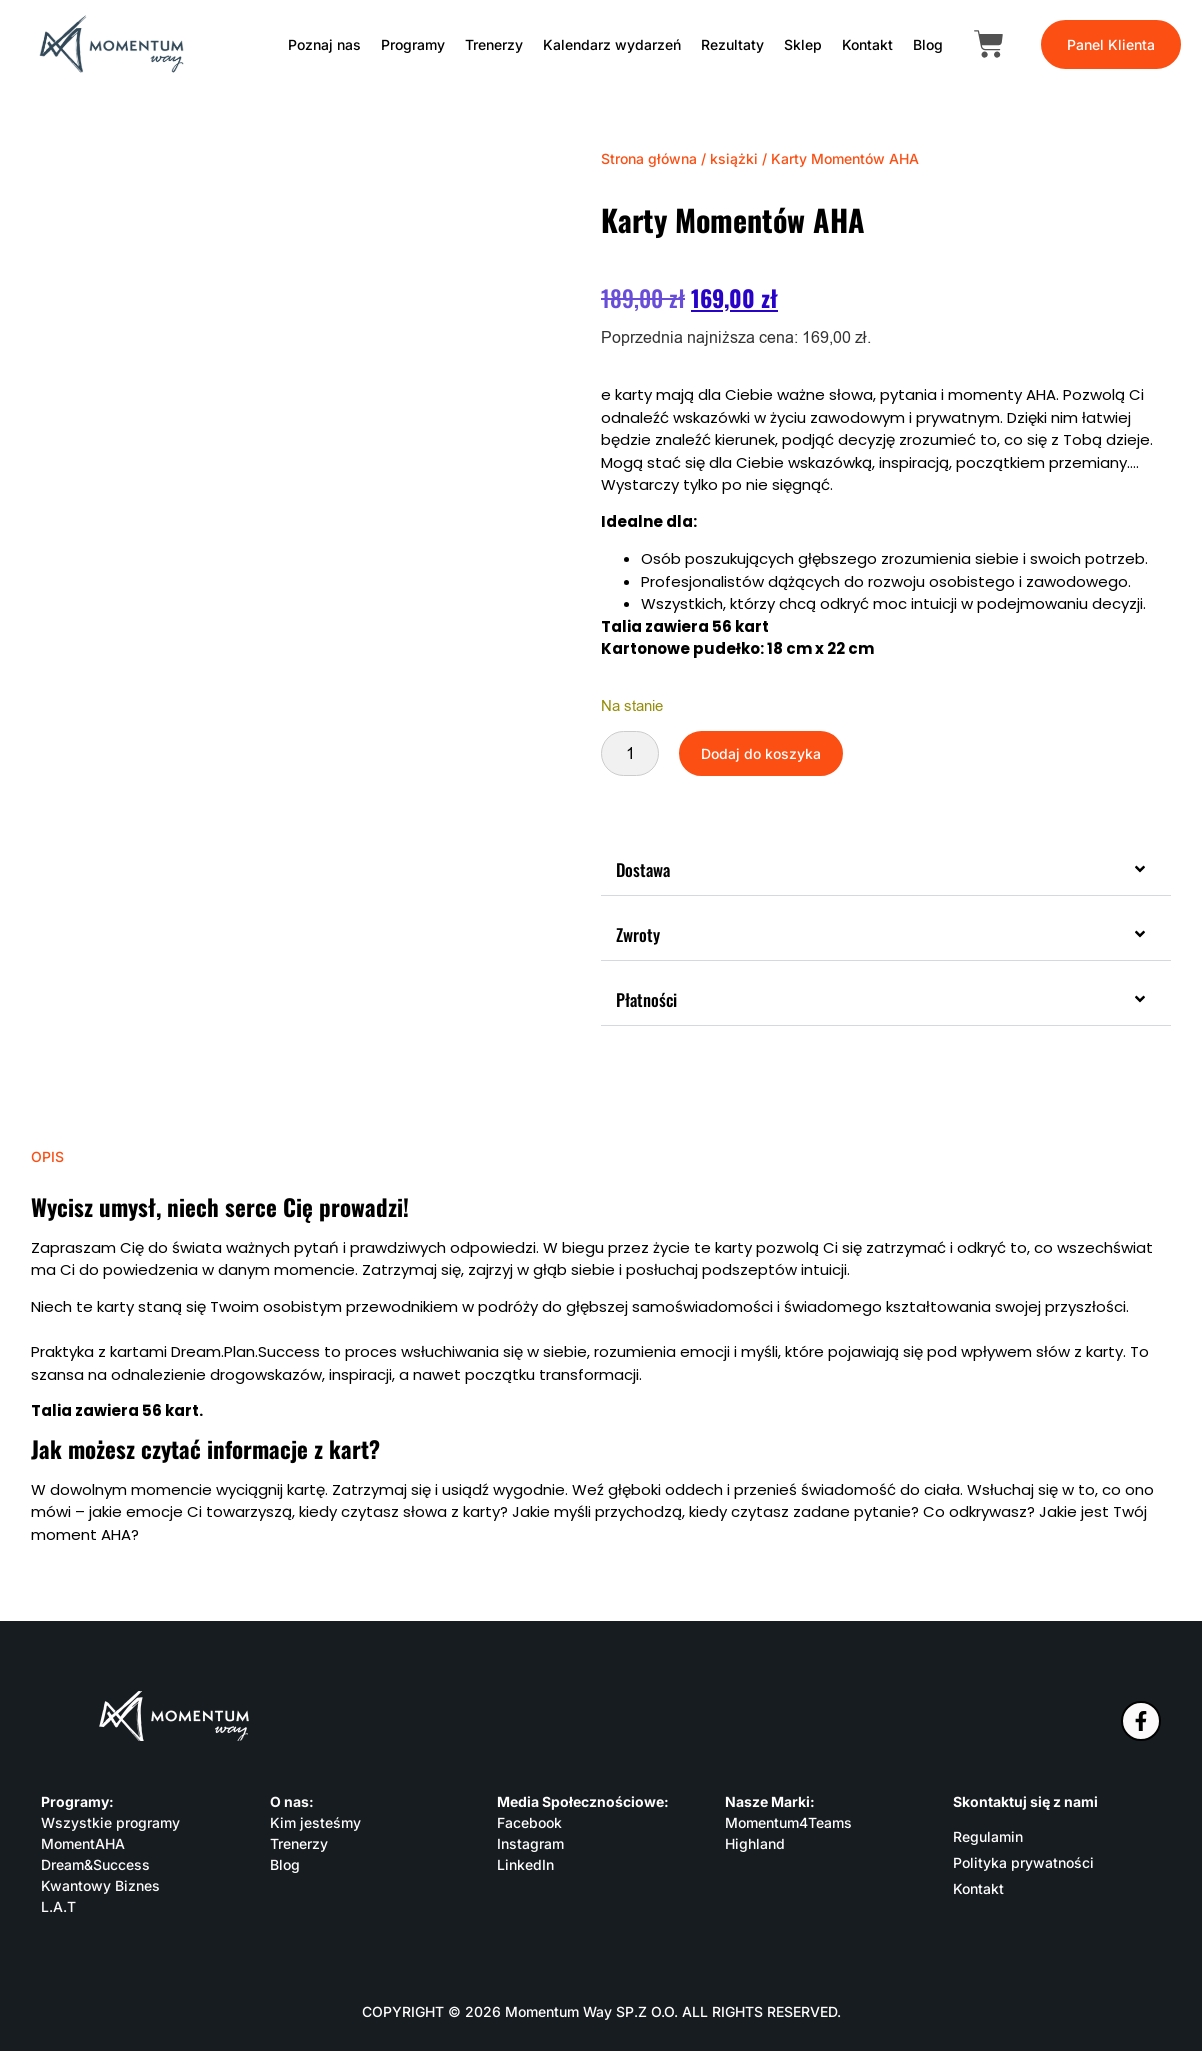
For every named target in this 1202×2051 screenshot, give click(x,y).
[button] (886, 871)
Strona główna (649, 158)
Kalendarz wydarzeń (612, 44)
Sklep (803, 44)
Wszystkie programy (110, 1822)
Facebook (529, 1822)
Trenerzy (494, 44)
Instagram (530, 1843)
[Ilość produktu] (630, 753)
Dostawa (643, 869)
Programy (413, 44)
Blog (928, 44)
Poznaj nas (324, 44)
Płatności (646, 999)
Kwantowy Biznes (100, 1885)
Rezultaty (732, 44)
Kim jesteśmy (315, 1822)
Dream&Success (95, 1864)
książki (734, 158)
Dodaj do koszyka (761, 753)
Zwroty (638, 934)
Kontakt (867, 44)
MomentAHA (83, 1843)
